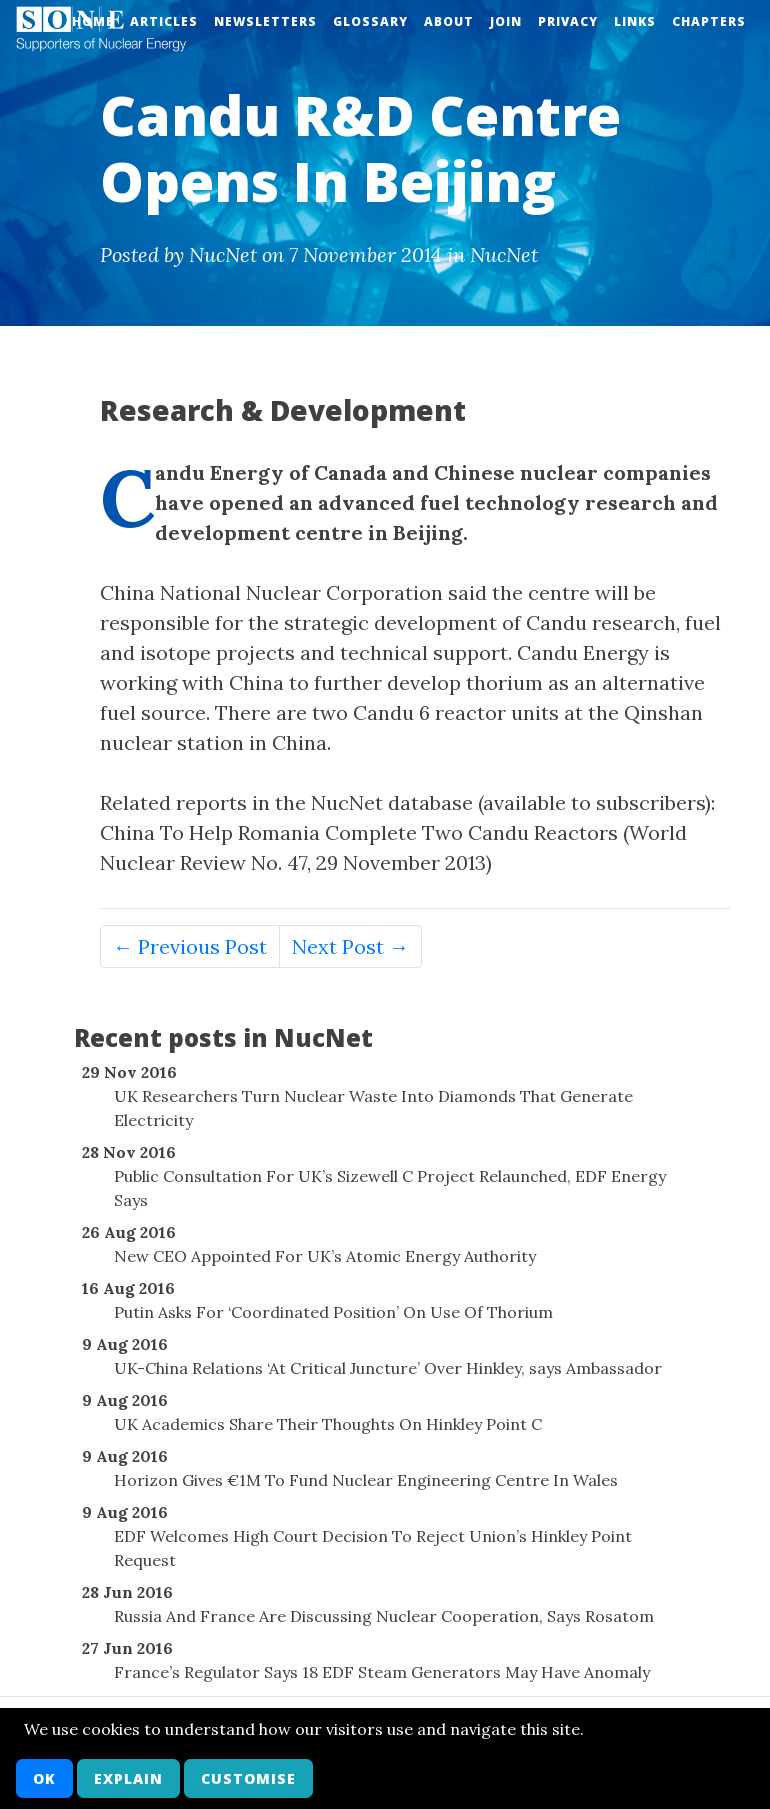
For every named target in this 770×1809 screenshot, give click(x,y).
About (449, 21)
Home (93, 21)
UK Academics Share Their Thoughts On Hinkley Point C (328, 1424)
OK (44, 1778)
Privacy (568, 21)
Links (635, 21)
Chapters (709, 21)
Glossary (370, 21)
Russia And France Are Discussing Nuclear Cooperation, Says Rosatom (384, 1616)
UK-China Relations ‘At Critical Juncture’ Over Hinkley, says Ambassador (388, 1368)
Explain (128, 1778)
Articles (164, 21)
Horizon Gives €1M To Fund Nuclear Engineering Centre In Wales (366, 1480)
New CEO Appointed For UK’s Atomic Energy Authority (325, 1256)
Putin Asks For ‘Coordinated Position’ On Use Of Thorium (333, 1312)
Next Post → (350, 946)
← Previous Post (190, 946)
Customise (248, 1778)
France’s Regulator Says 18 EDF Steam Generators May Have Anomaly (382, 1672)
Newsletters (265, 21)
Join (506, 21)
